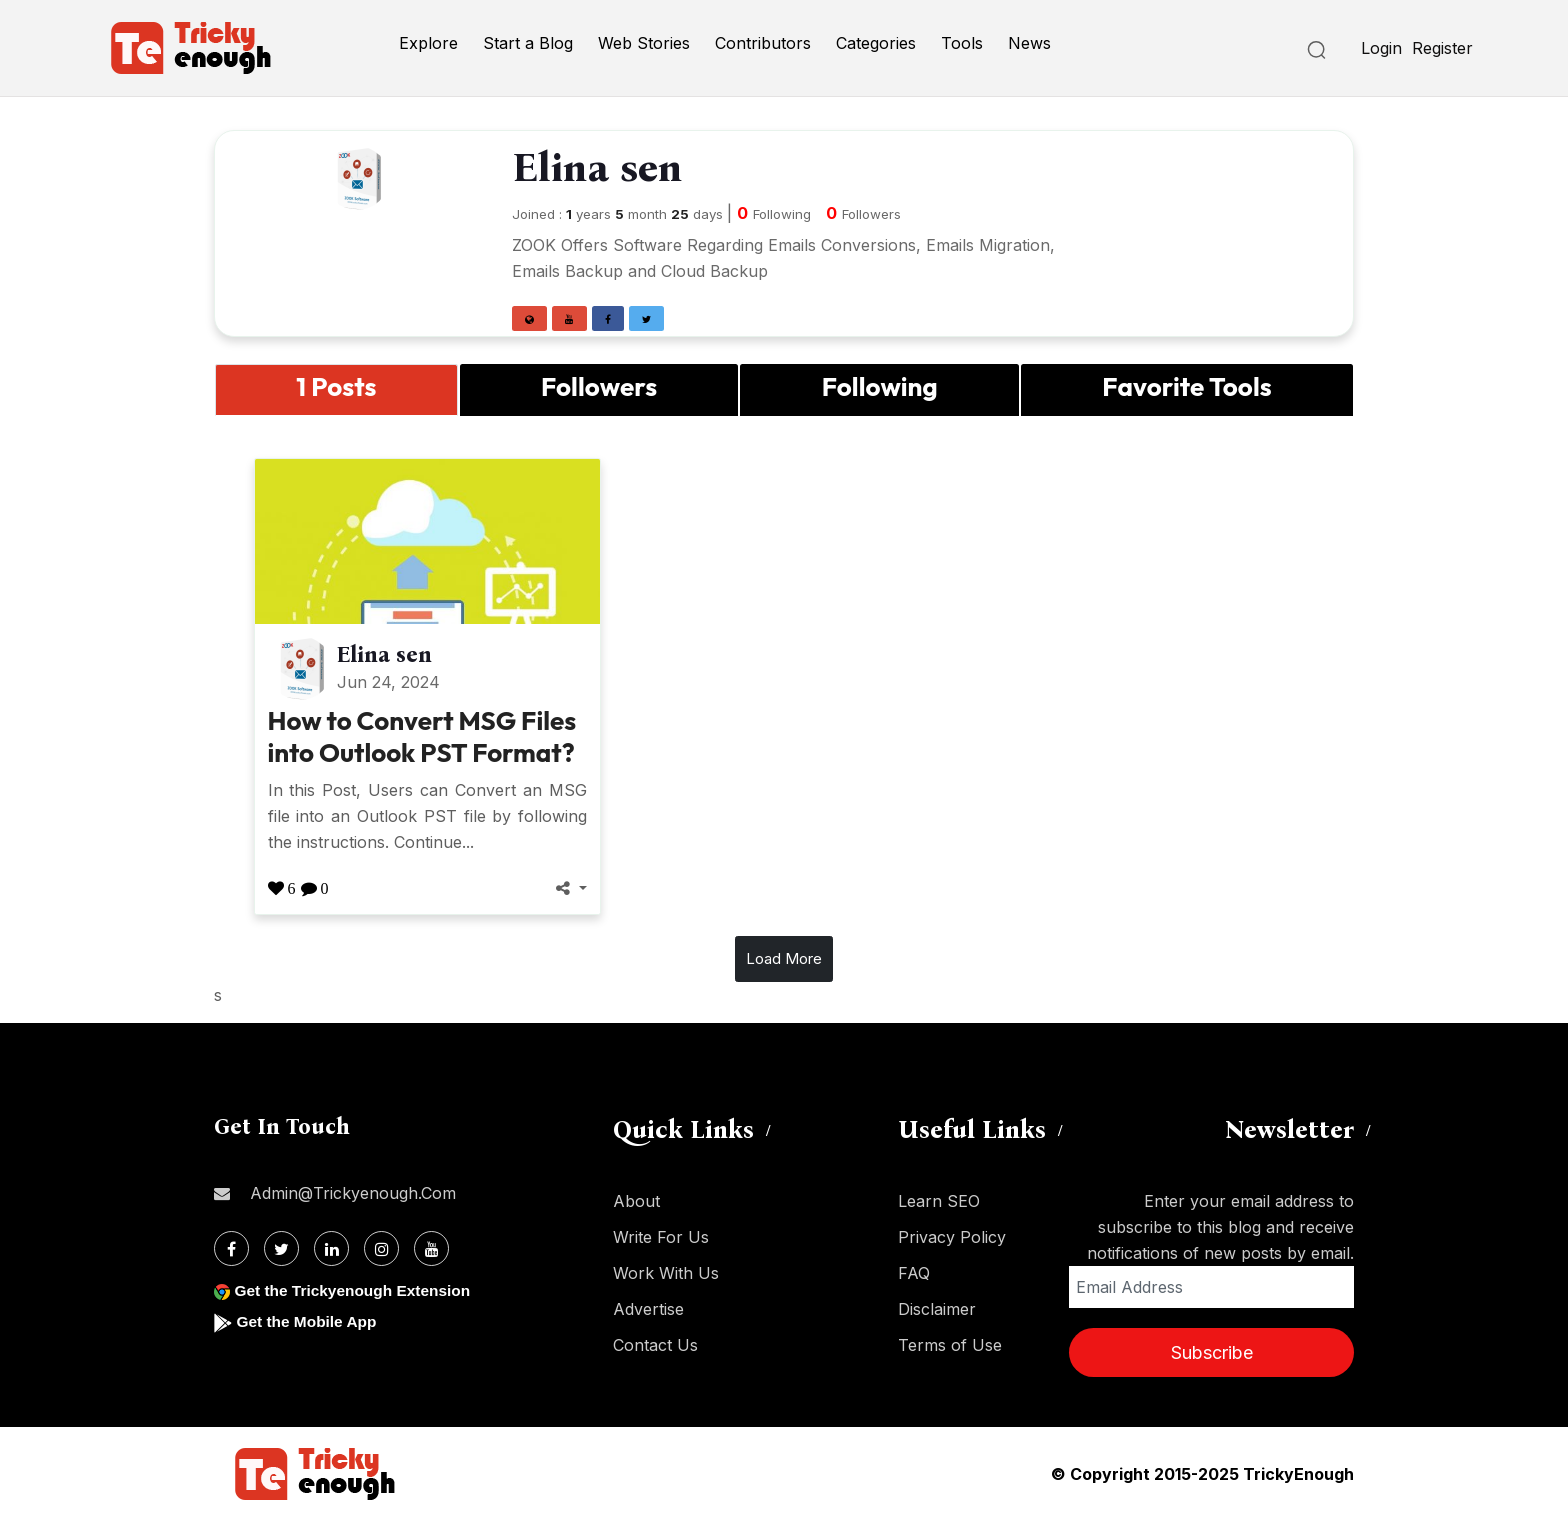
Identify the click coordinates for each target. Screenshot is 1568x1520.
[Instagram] (381, 1248)
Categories (876, 43)
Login (1381, 48)
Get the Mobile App (308, 1321)
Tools (962, 43)
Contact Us (655, 1345)
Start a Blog (528, 43)
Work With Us (666, 1273)
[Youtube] (431, 1248)
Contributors (763, 43)
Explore (428, 43)
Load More (784, 958)
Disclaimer (937, 1309)
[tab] (336, 389)
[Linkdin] (331, 1248)
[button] (529, 318)
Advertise (648, 1309)
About (636, 1201)
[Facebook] (231, 1248)
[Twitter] (281, 1248)
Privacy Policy (952, 1237)
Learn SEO (939, 1201)
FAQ (914, 1273)
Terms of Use (950, 1345)
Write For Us (661, 1237)
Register (1442, 48)
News (1029, 43)
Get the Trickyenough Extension (356, 1290)
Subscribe (1212, 1352)
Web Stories (644, 43)
